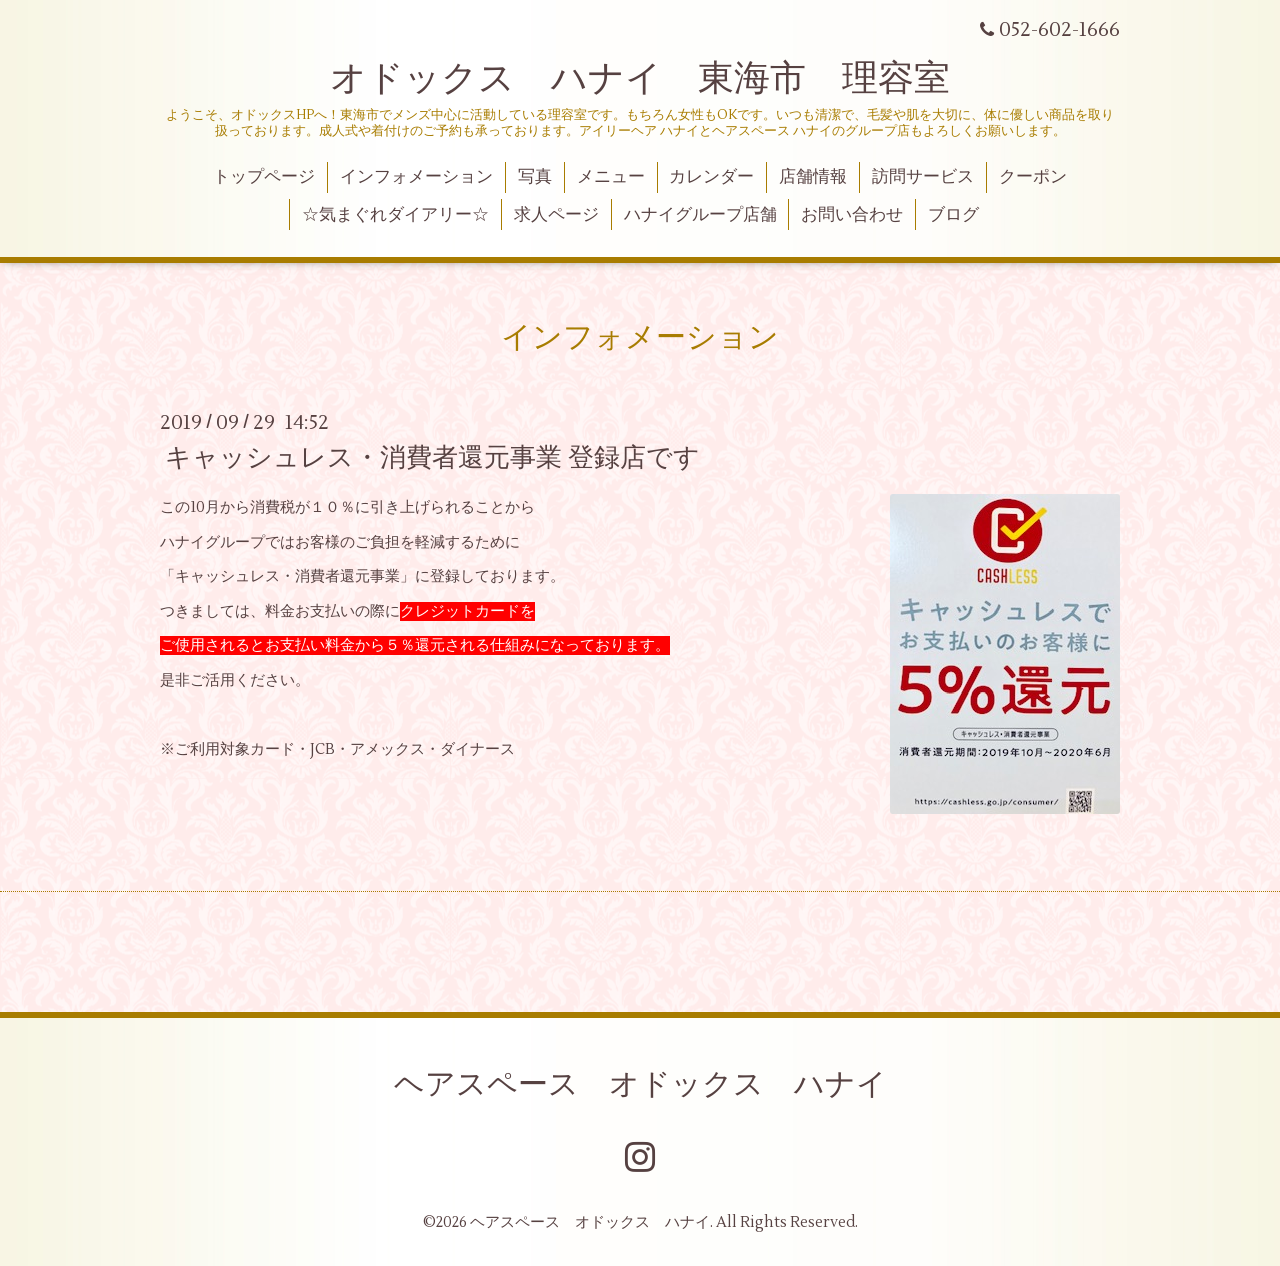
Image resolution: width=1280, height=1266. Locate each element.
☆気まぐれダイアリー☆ (395, 215)
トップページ (264, 177)
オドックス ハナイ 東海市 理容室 (640, 79)
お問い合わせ (852, 215)
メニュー (611, 177)
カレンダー (711, 177)
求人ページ (556, 215)
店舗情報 (813, 177)
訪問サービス (923, 177)
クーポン (1033, 177)
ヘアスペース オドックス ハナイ (640, 1084)
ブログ (953, 215)
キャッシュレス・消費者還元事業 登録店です (432, 458)
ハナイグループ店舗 (700, 215)
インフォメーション (416, 177)
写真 (535, 177)
